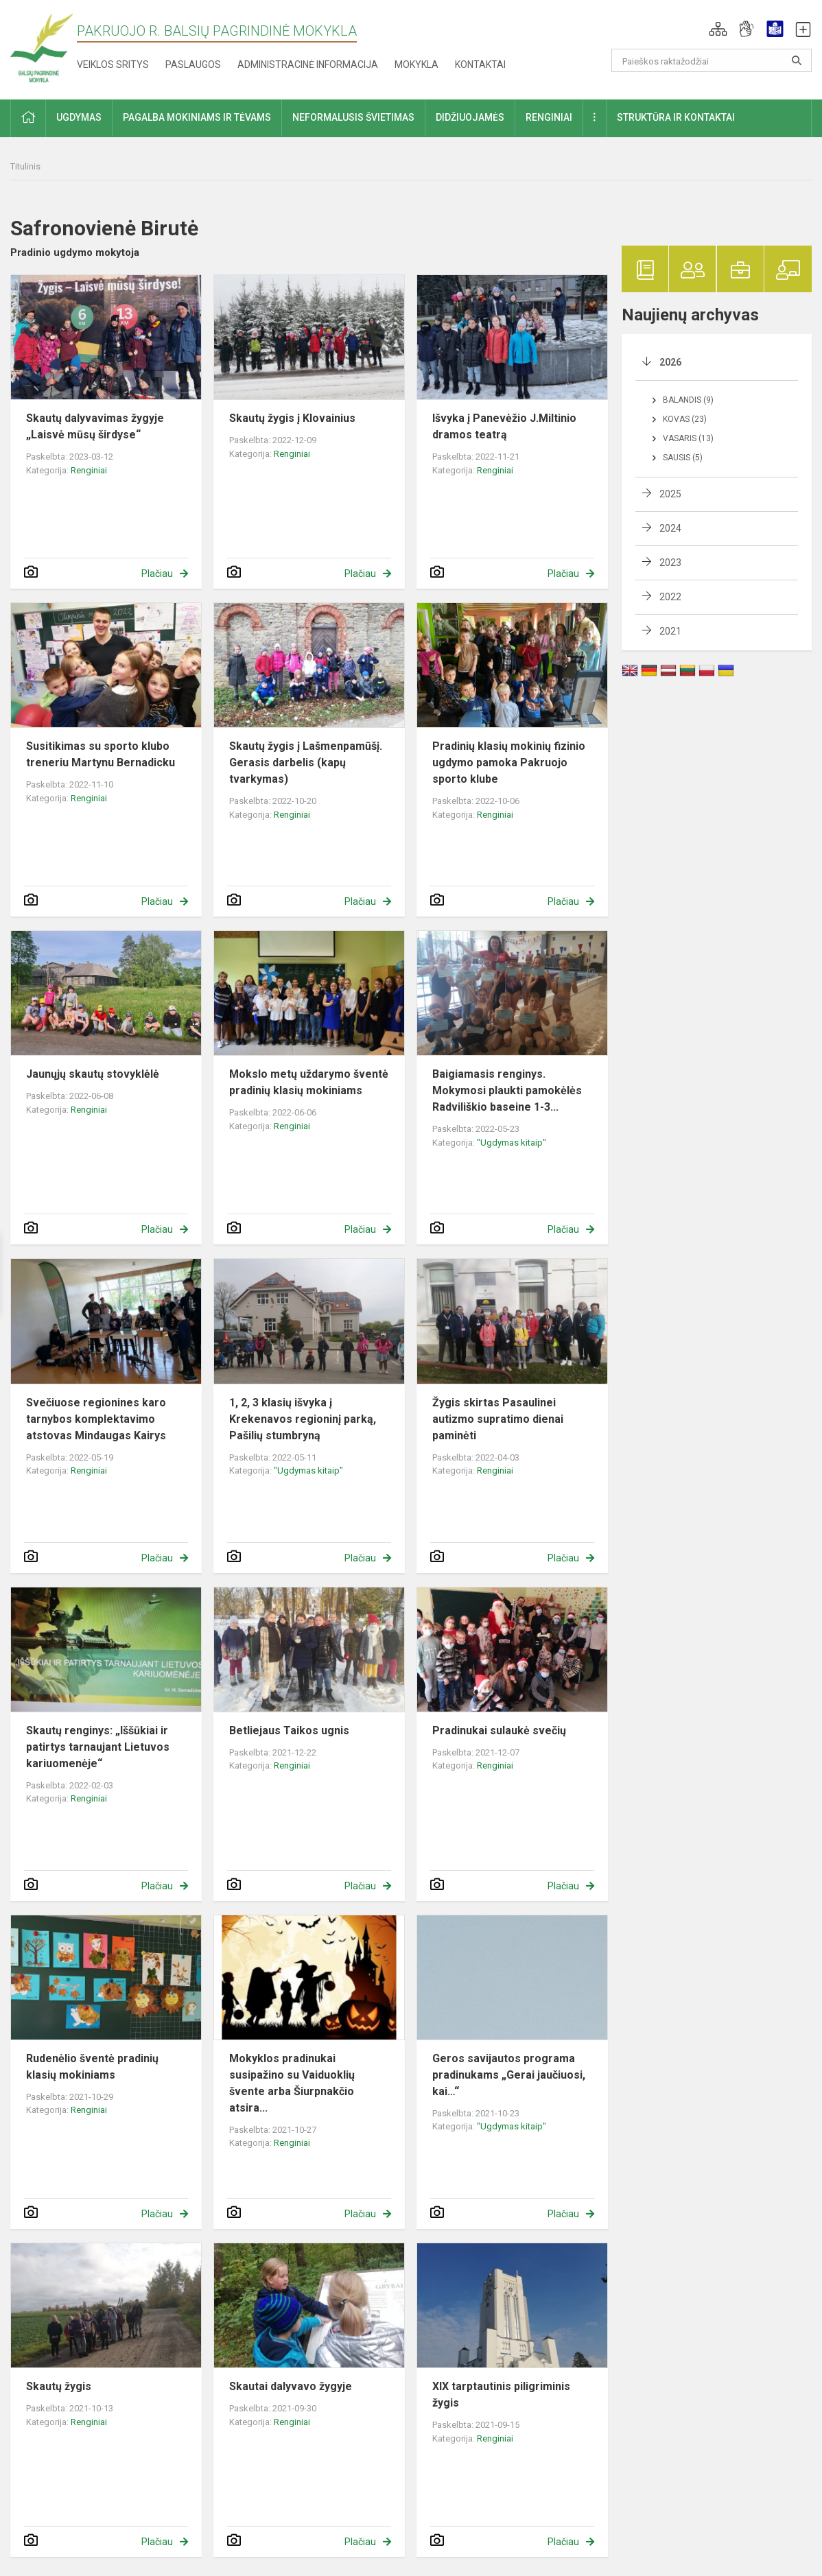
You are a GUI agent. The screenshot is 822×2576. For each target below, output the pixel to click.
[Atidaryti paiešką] (796, 60)
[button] (718, 29)
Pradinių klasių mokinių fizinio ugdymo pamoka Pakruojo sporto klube (508, 762)
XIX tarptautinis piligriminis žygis (501, 2394)
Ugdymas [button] (79, 117)
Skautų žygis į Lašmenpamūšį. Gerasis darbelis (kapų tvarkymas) (305, 762)
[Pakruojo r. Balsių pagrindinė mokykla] (41, 47)
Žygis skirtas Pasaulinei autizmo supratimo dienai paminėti (497, 1419)
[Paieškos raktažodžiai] (711, 60)
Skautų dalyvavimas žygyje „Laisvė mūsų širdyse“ (95, 426)
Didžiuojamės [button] (470, 117)
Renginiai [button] (549, 117)
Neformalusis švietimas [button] (353, 117)
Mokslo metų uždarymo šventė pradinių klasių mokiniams (308, 1082)
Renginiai (89, 470)
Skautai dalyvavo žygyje (290, 2386)
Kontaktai (480, 64)
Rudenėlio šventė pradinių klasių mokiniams (92, 2066)
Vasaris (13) (688, 438)
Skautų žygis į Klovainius (292, 418)
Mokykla (416, 64)
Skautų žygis (58, 2386)
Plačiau (157, 573)
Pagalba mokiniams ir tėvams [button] (197, 117)
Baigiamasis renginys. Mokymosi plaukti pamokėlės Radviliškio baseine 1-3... (507, 1090)
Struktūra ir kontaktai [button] (676, 117)
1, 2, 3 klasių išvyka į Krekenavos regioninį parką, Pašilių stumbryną (302, 1419)
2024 (670, 528)
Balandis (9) (688, 400)
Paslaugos (193, 64)
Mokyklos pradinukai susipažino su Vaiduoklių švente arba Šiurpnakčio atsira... (292, 2083)
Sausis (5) (683, 457)
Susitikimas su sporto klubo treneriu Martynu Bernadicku (100, 754)
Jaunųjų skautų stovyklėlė (92, 1073)
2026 (670, 362)
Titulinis (25, 166)
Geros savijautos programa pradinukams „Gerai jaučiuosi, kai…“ (508, 2075)
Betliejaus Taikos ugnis (289, 1730)
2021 (670, 631)
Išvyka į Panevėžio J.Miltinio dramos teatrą (504, 426)
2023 (670, 562)
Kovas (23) (685, 419)
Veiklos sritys (113, 64)
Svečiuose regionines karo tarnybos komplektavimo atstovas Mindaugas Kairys (96, 1419)
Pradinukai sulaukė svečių (499, 1730)
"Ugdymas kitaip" (511, 1142)
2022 (670, 596)
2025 (670, 493)
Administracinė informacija (307, 64)
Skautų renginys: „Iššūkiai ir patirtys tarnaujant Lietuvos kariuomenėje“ (97, 1747)
